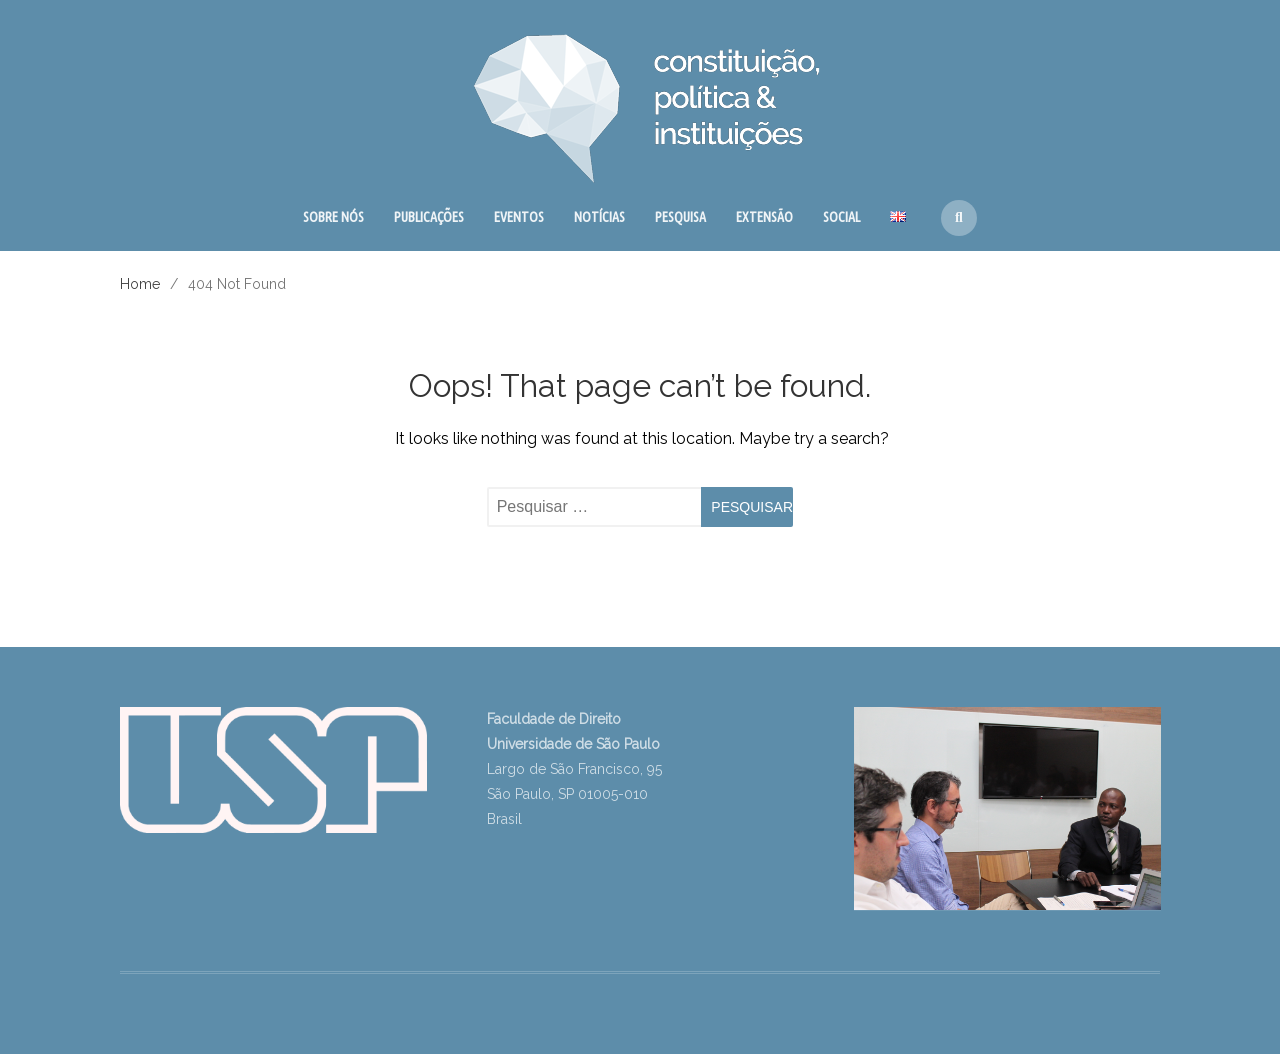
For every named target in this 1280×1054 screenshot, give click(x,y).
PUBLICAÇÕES (429, 217)
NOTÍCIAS (599, 217)
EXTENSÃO (764, 217)
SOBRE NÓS (333, 217)
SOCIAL (841, 217)
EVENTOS (519, 217)
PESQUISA (680, 217)
